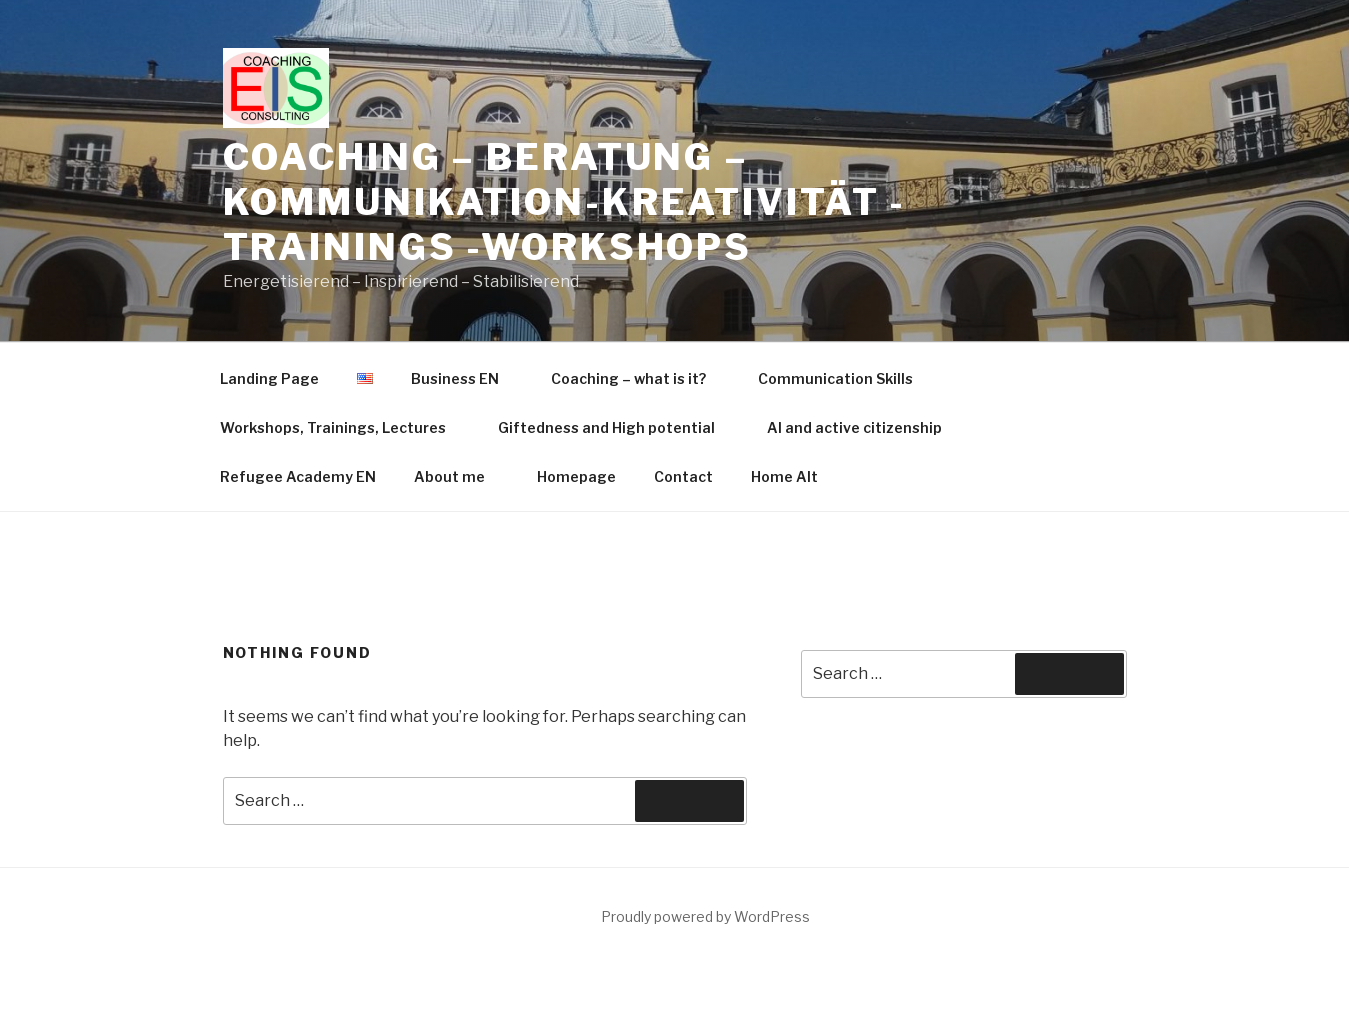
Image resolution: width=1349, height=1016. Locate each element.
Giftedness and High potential (616, 257)
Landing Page (269, 208)
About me (459, 306)
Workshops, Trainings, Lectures (342, 257)
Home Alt (784, 306)
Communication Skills (835, 208)
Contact (683, 306)
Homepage (576, 306)
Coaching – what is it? (638, 208)
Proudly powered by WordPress (705, 746)
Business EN (464, 208)
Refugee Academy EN (298, 306)
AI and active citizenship (854, 257)
